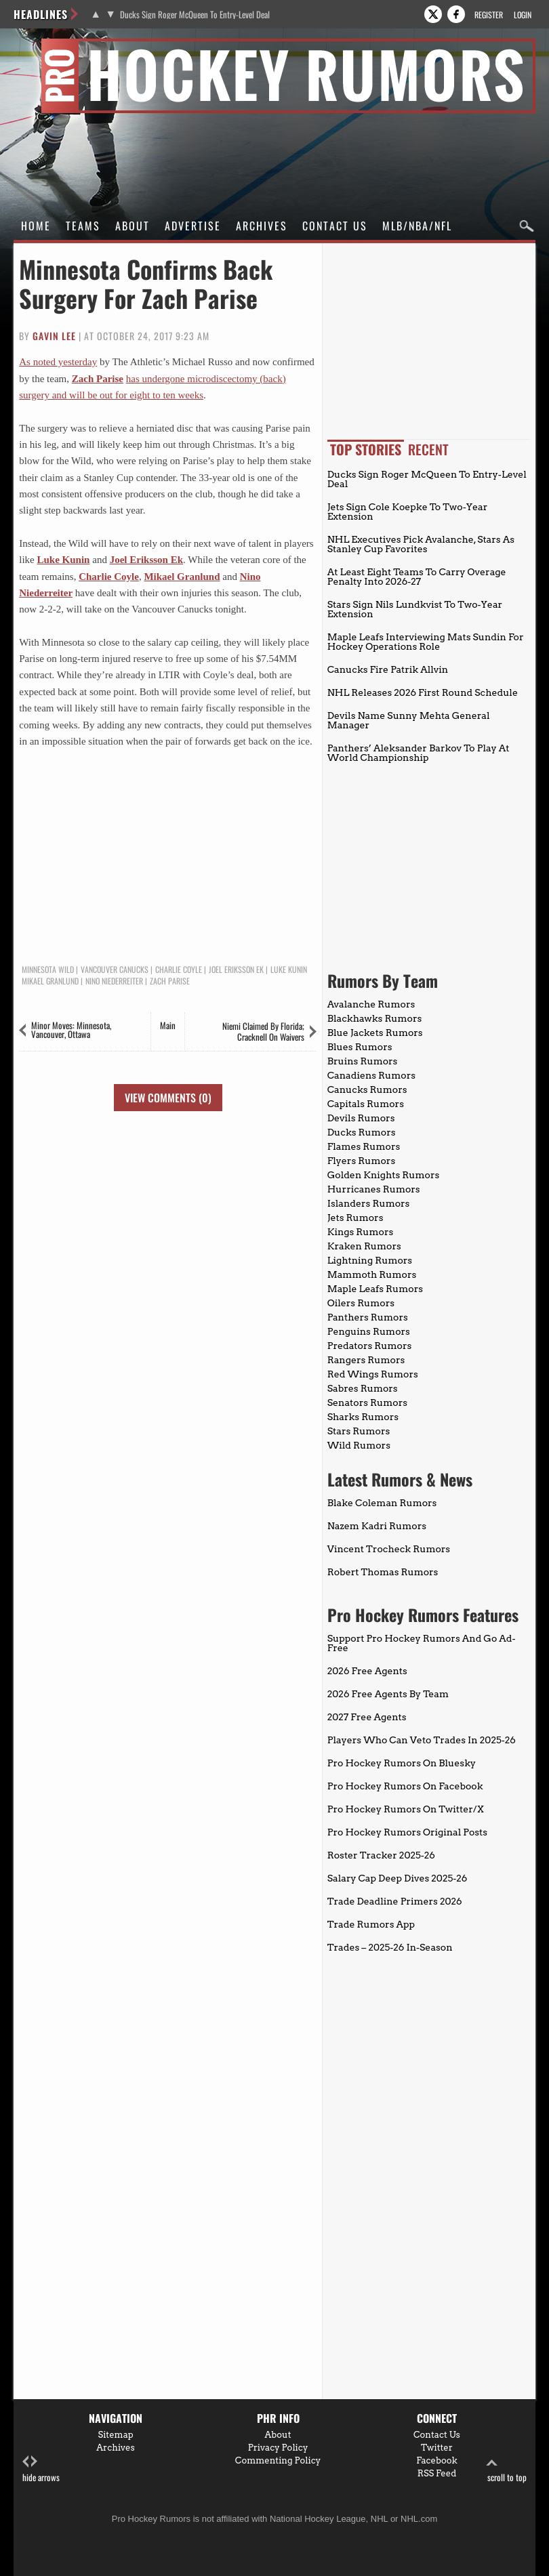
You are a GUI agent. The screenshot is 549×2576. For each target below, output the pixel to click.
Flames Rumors (364, 1146)
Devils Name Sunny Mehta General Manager (408, 720)
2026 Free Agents (367, 1670)
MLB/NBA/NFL (417, 225)
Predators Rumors (369, 1345)
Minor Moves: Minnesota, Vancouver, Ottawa (71, 1029)
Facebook (437, 2460)
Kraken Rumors (364, 1246)
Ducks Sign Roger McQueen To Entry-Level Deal (195, 14)
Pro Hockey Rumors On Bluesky (401, 1763)
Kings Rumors (360, 1231)
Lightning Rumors (369, 1260)
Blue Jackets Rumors (375, 1032)
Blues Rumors (359, 1046)
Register (488, 14)
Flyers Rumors (361, 1160)
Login (522, 14)
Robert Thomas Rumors (383, 1571)
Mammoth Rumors (371, 1274)
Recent (428, 449)
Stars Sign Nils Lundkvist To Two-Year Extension (414, 609)
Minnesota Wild (48, 969)
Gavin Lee (54, 336)
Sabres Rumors (362, 1388)
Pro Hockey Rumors (62, 46)
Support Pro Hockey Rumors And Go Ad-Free (421, 1643)
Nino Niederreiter (114, 981)
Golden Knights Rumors (383, 1174)
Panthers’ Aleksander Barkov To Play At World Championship (418, 753)
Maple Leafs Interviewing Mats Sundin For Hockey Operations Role (425, 641)
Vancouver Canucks (114, 969)
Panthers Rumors (367, 1317)
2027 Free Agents (367, 1716)
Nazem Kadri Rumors (376, 1525)
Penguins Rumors (368, 1331)
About (132, 225)
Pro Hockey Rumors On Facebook (405, 1786)
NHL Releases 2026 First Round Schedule (422, 692)
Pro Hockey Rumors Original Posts (407, 1832)
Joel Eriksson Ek (146, 559)
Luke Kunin (63, 559)
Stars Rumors (358, 1431)
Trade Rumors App (371, 1924)
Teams (83, 225)
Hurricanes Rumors (373, 1189)
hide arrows (41, 2469)
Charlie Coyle (109, 576)
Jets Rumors (355, 1217)
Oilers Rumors (360, 1302)
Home (36, 225)
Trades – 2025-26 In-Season (390, 1947)
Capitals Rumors (365, 1103)
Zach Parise (97, 378)
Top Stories (365, 449)
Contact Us (334, 225)
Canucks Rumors (367, 1089)
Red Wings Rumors (372, 1374)
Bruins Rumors (362, 1061)
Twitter (437, 2448)
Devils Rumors (361, 1118)
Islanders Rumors (368, 1203)
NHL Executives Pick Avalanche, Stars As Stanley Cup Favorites (420, 544)
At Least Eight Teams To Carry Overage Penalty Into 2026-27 (416, 576)
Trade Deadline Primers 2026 (394, 1901)
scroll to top (507, 2469)
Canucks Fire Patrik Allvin (387, 669)
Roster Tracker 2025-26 (381, 1855)
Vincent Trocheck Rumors (388, 1548)
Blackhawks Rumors (374, 1018)
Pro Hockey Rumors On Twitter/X (405, 1809)
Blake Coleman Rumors (382, 1502)
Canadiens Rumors (371, 1075)
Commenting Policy (278, 2460)
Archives (261, 225)
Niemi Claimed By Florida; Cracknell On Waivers (263, 1031)
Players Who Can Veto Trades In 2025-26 (421, 1739)
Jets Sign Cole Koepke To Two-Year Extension (407, 511)
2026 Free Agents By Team (388, 1693)
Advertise (193, 225)
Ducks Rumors (361, 1132)
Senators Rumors (367, 1402)
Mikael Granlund (182, 576)
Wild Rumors (358, 1445)
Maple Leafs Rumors (375, 1288)
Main (168, 1025)
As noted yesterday (58, 361)
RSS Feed (437, 2473)
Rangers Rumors (366, 1359)
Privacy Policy (278, 2448)
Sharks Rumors (363, 1416)
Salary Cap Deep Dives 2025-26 (397, 1878)
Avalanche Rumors (371, 1004)
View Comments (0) (168, 1097)
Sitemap (115, 2435)
